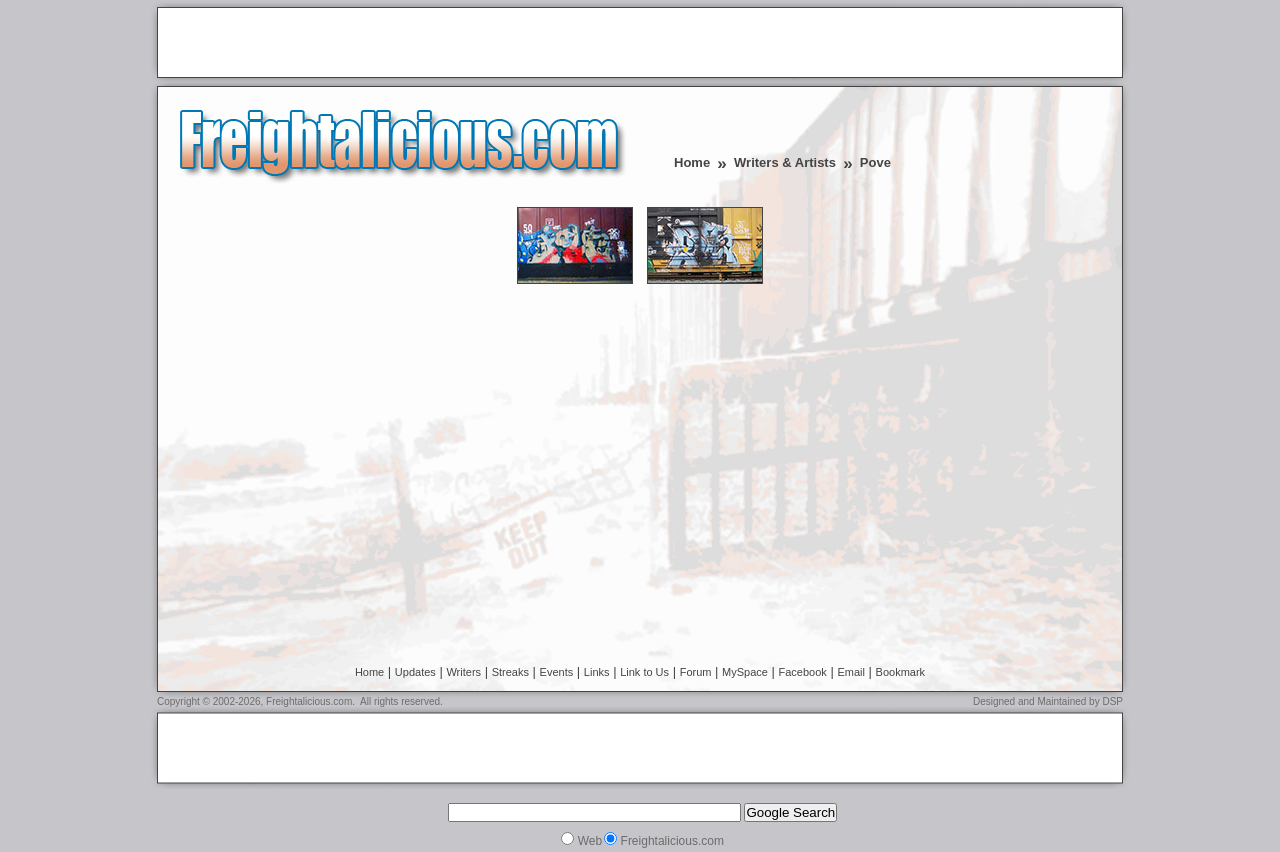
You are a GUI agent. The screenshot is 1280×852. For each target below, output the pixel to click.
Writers (463, 672)
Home (692, 162)
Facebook (803, 672)
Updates (415, 672)
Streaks (510, 672)
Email (851, 672)
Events (557, 672)
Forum (696, 672)
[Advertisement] (399, 44)
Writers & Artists (785, 162)
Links (597, 672)
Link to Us (644, 672)
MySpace (745, 672)
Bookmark (901, 672)
